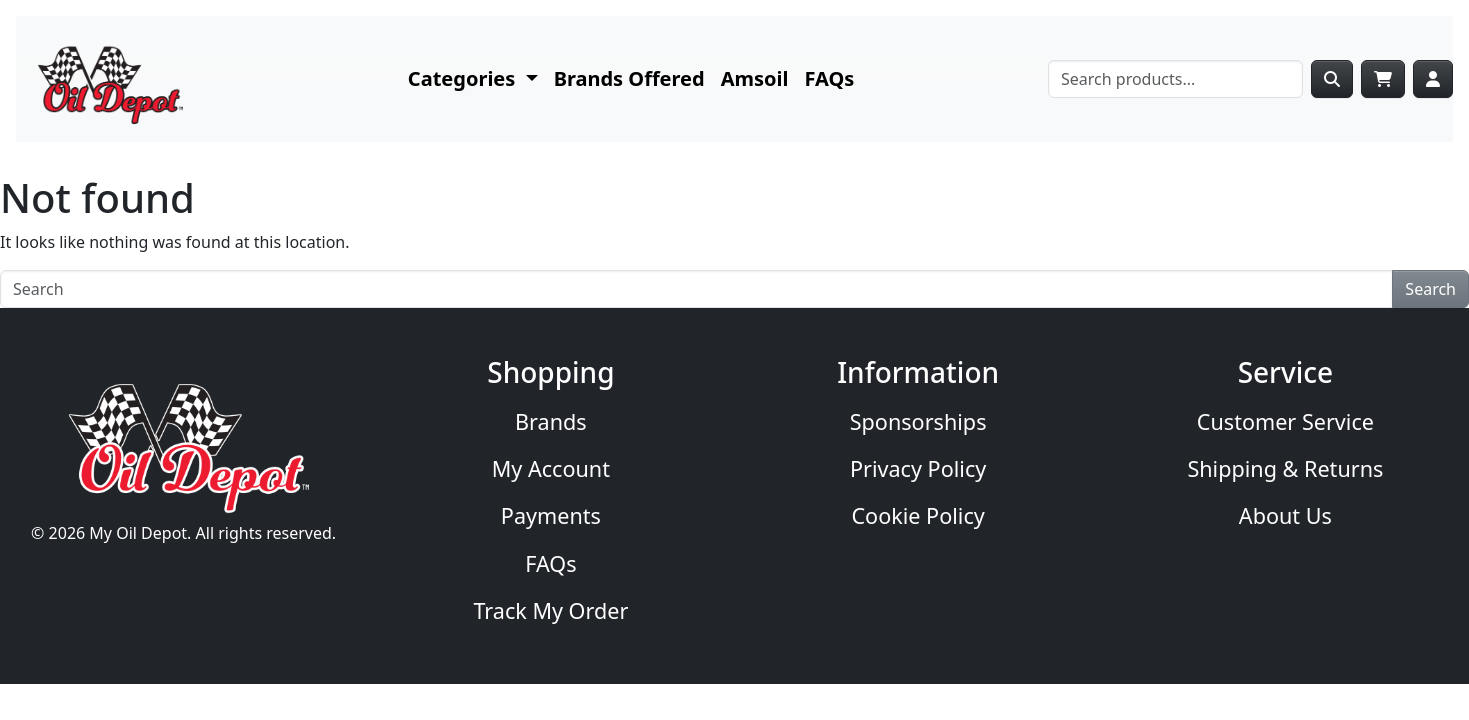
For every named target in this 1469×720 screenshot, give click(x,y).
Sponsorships (918, 421)
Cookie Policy (917, 515)
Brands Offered (629, 78)
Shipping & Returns (1285, 468)
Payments (551, 515)
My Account (551, 468)
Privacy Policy (918, 468)
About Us (1285, 515)
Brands (551, 421)
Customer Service (1285, 421)
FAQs (830, 78)
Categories (464, 78)
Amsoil (755, 78)
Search (1430, 289)
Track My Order (550, 610)
